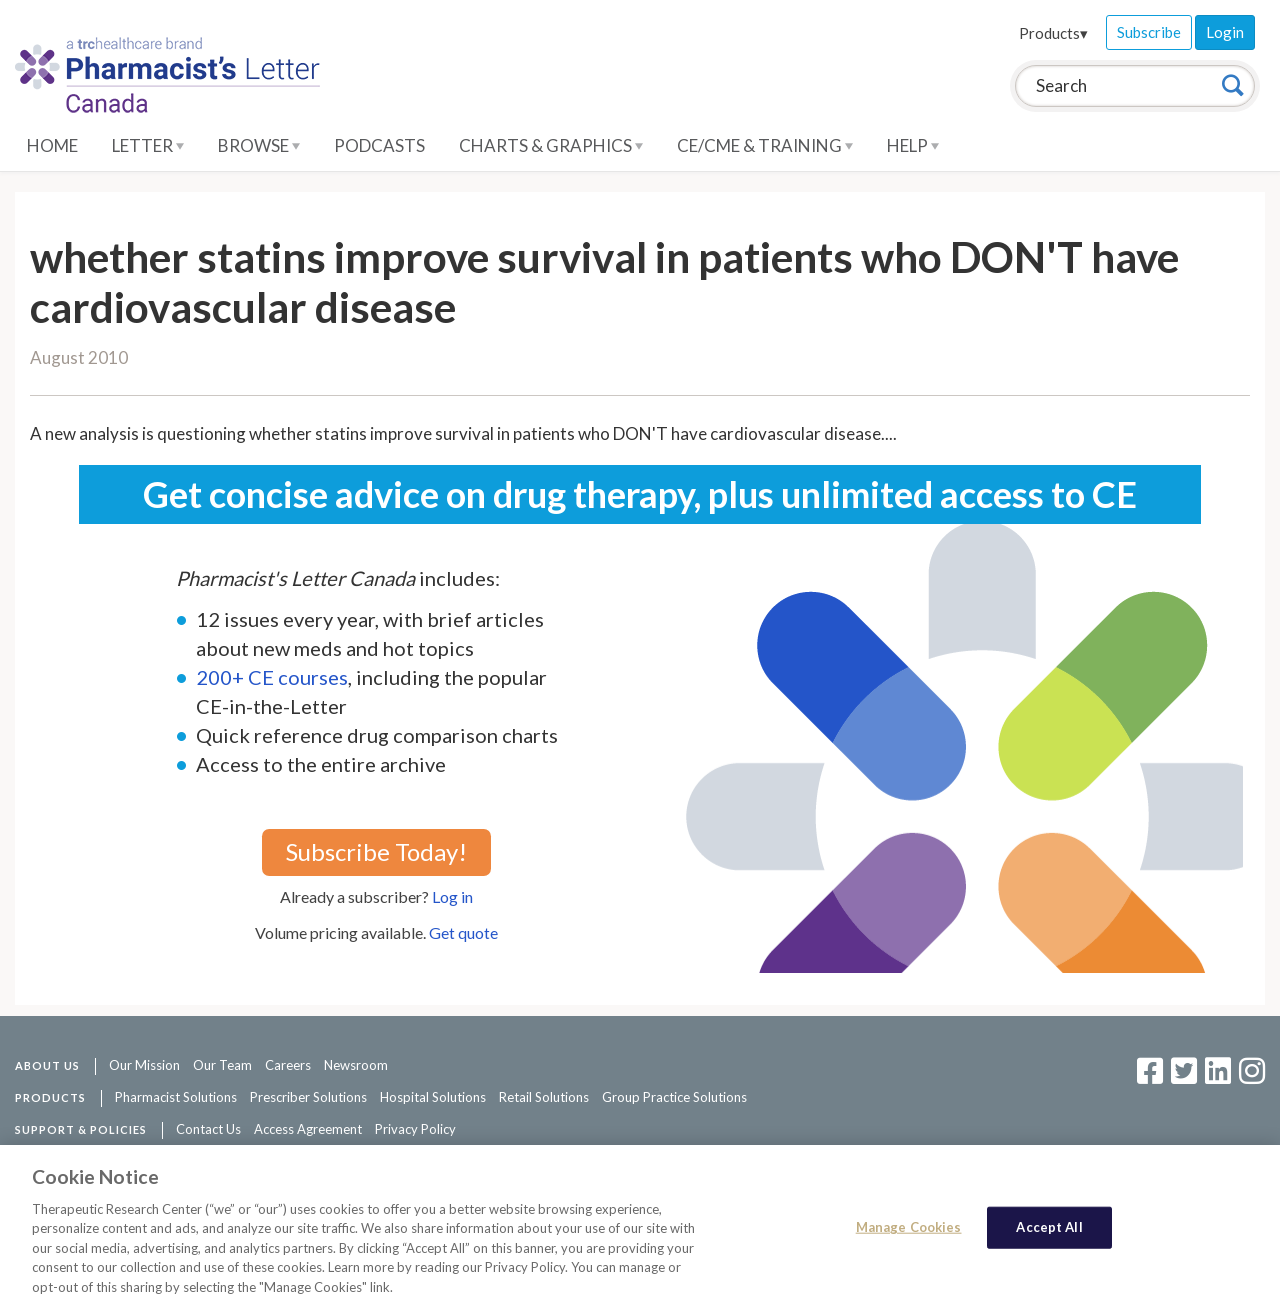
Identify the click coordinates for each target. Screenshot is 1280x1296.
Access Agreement (308, 1129)
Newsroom (356, 1065)
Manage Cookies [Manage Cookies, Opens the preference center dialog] (909, 1237)
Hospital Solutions (433, 1097)
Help (913, 145)
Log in (452, 896)
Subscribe (1149, 32)
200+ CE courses (272, 677)
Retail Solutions (544, 1097)
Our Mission (144, 1065)
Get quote (463, 932)
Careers (288, 1065)
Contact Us (208, 1129)
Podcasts (379, 145)
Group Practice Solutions (674, 1097)
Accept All (1049, 1237)
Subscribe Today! (376, 851)
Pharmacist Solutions (176, 1097)
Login (1225, 32)
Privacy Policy (415, 1129)
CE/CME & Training (765, 145)
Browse (259, 145)
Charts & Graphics (551, 145)
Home (52, 145)
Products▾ (1053, 33)
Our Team (222, 1065)
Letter (148, 145)
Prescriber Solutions (308, 1097)
